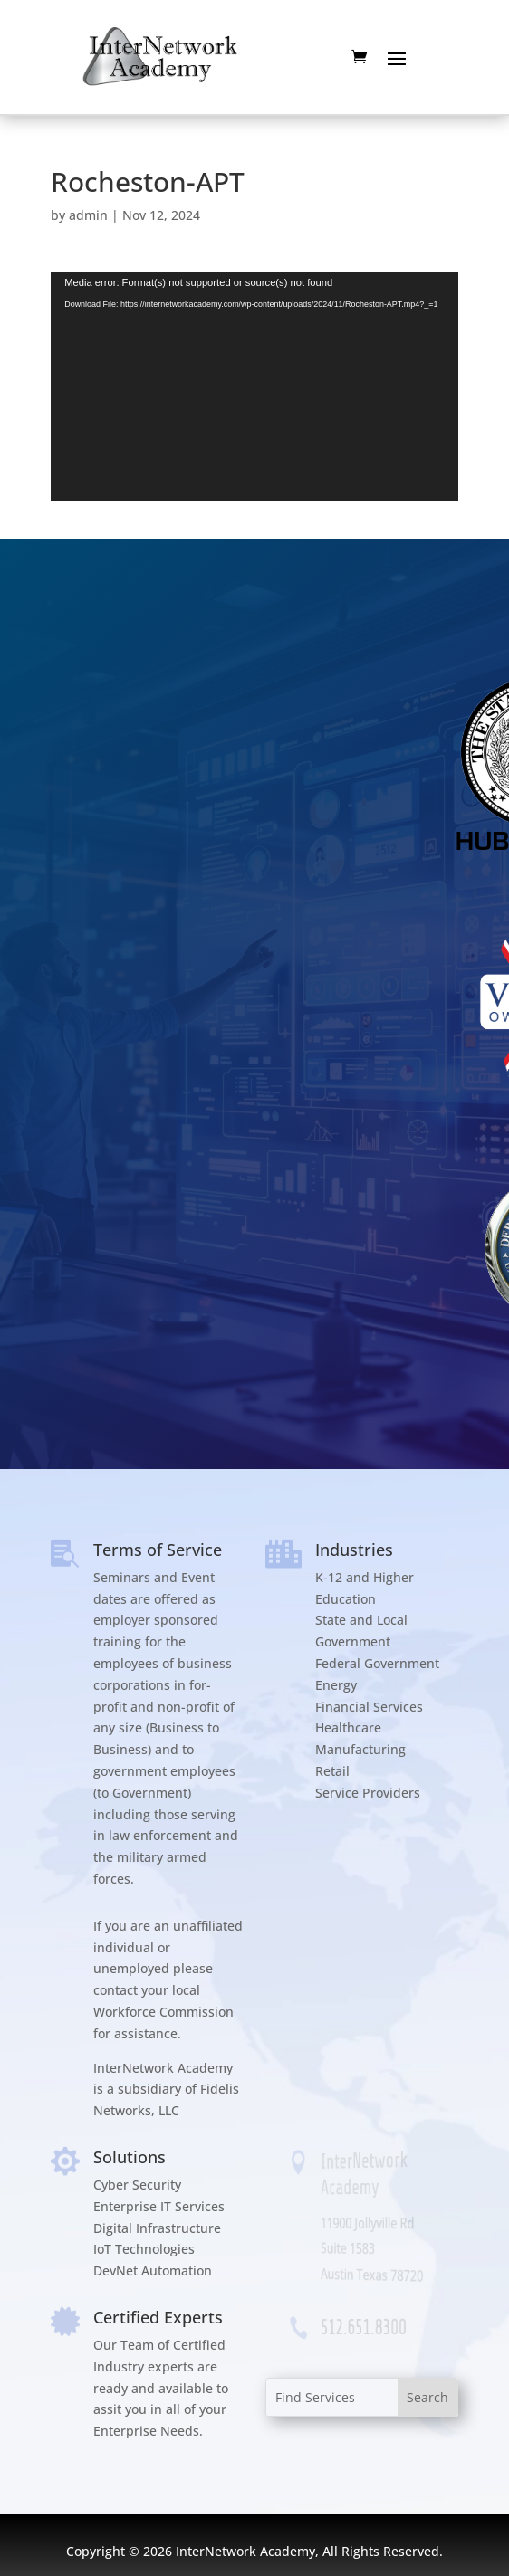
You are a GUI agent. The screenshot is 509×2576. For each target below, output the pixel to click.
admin (88, 215)
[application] (254, 386)
